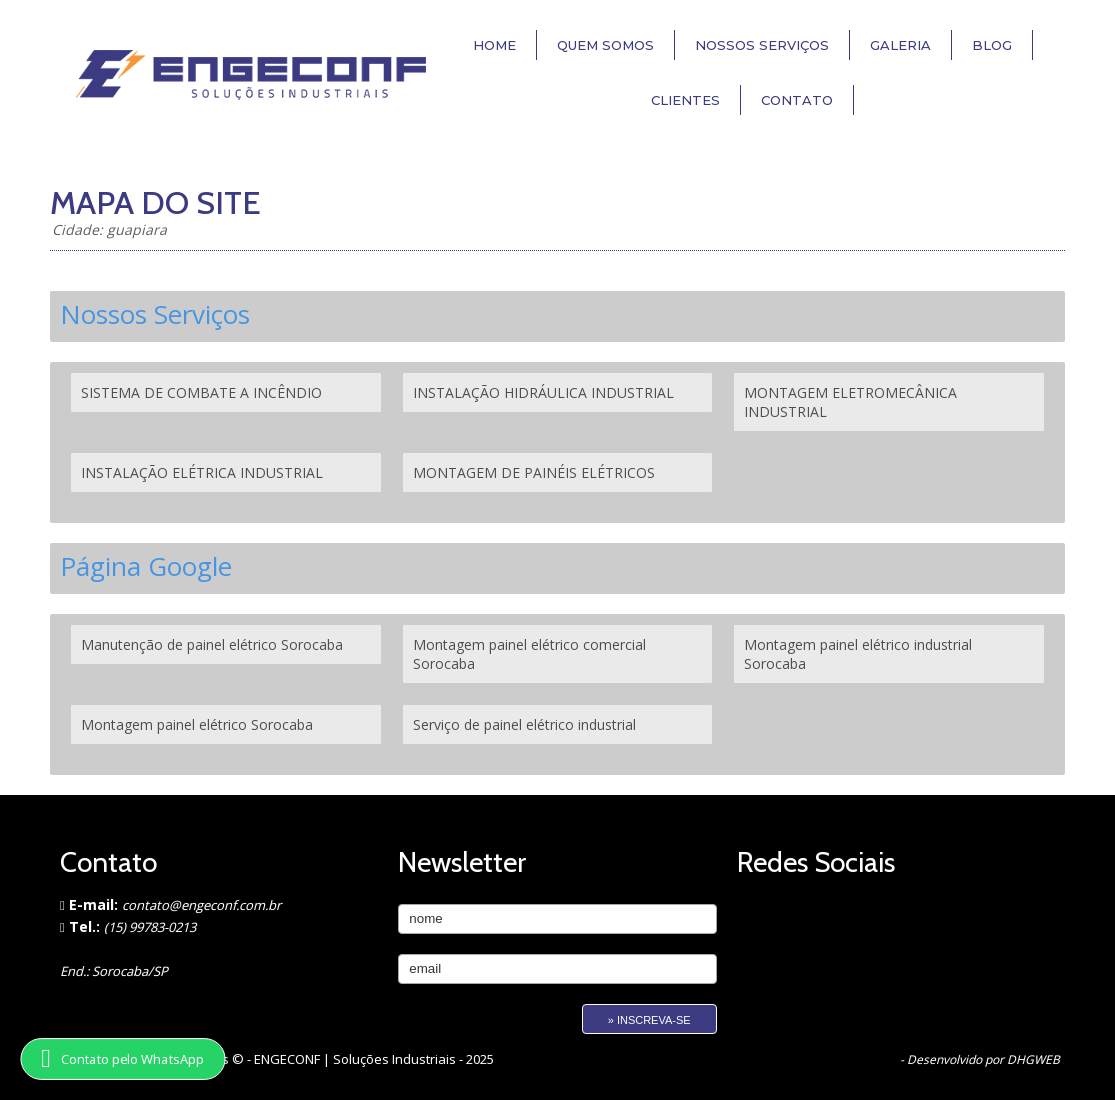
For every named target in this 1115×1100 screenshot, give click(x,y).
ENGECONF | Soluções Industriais (356, 1059)
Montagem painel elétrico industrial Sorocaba (858, 654)
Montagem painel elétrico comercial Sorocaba (529, 654)
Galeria (900, 45)
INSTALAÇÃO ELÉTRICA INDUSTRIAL (202, 472)
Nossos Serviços (762, 45)
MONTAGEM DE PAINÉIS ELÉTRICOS (534, 472)
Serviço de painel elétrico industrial (524, 724)
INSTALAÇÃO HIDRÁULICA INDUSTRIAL (543, 392)
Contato (797, 100)
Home (494, 45)
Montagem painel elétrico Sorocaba (197, 724)
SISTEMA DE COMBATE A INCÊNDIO (201, 392)
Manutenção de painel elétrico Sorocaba (212, 644)
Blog (992, 45)
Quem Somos (605, 45)
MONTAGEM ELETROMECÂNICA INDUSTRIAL (850, 402)
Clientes (685, 100)
